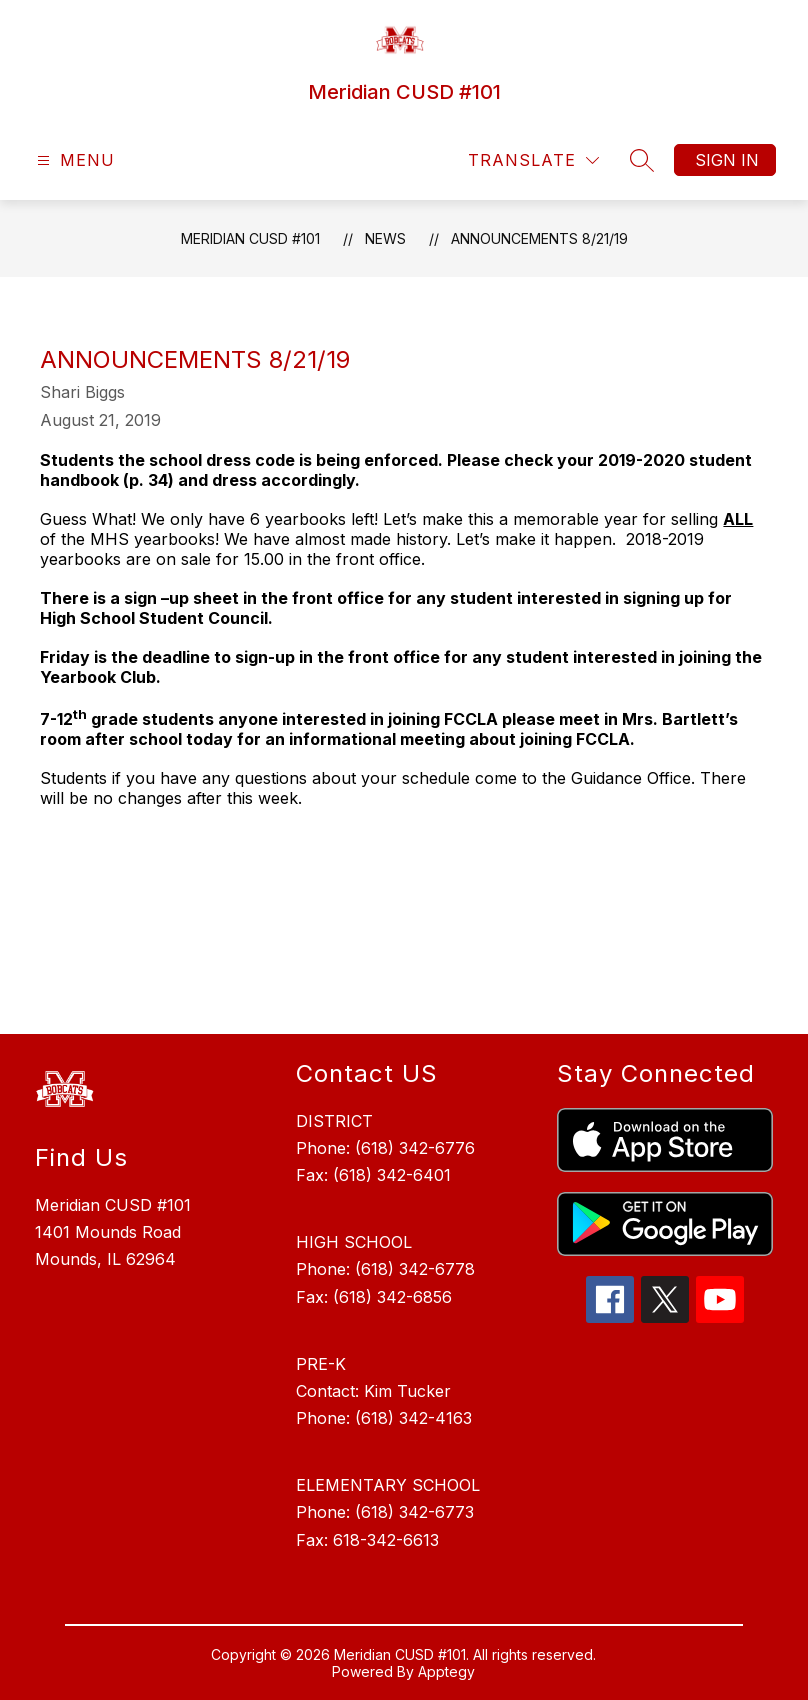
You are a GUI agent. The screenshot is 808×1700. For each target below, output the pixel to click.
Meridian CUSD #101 (250, 238)
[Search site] (642, 160)
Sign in (727, 160)
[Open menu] (73, 160)
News (385, 238)
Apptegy (446, 1671)
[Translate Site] (533, 160)
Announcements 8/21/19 (539, 238)
